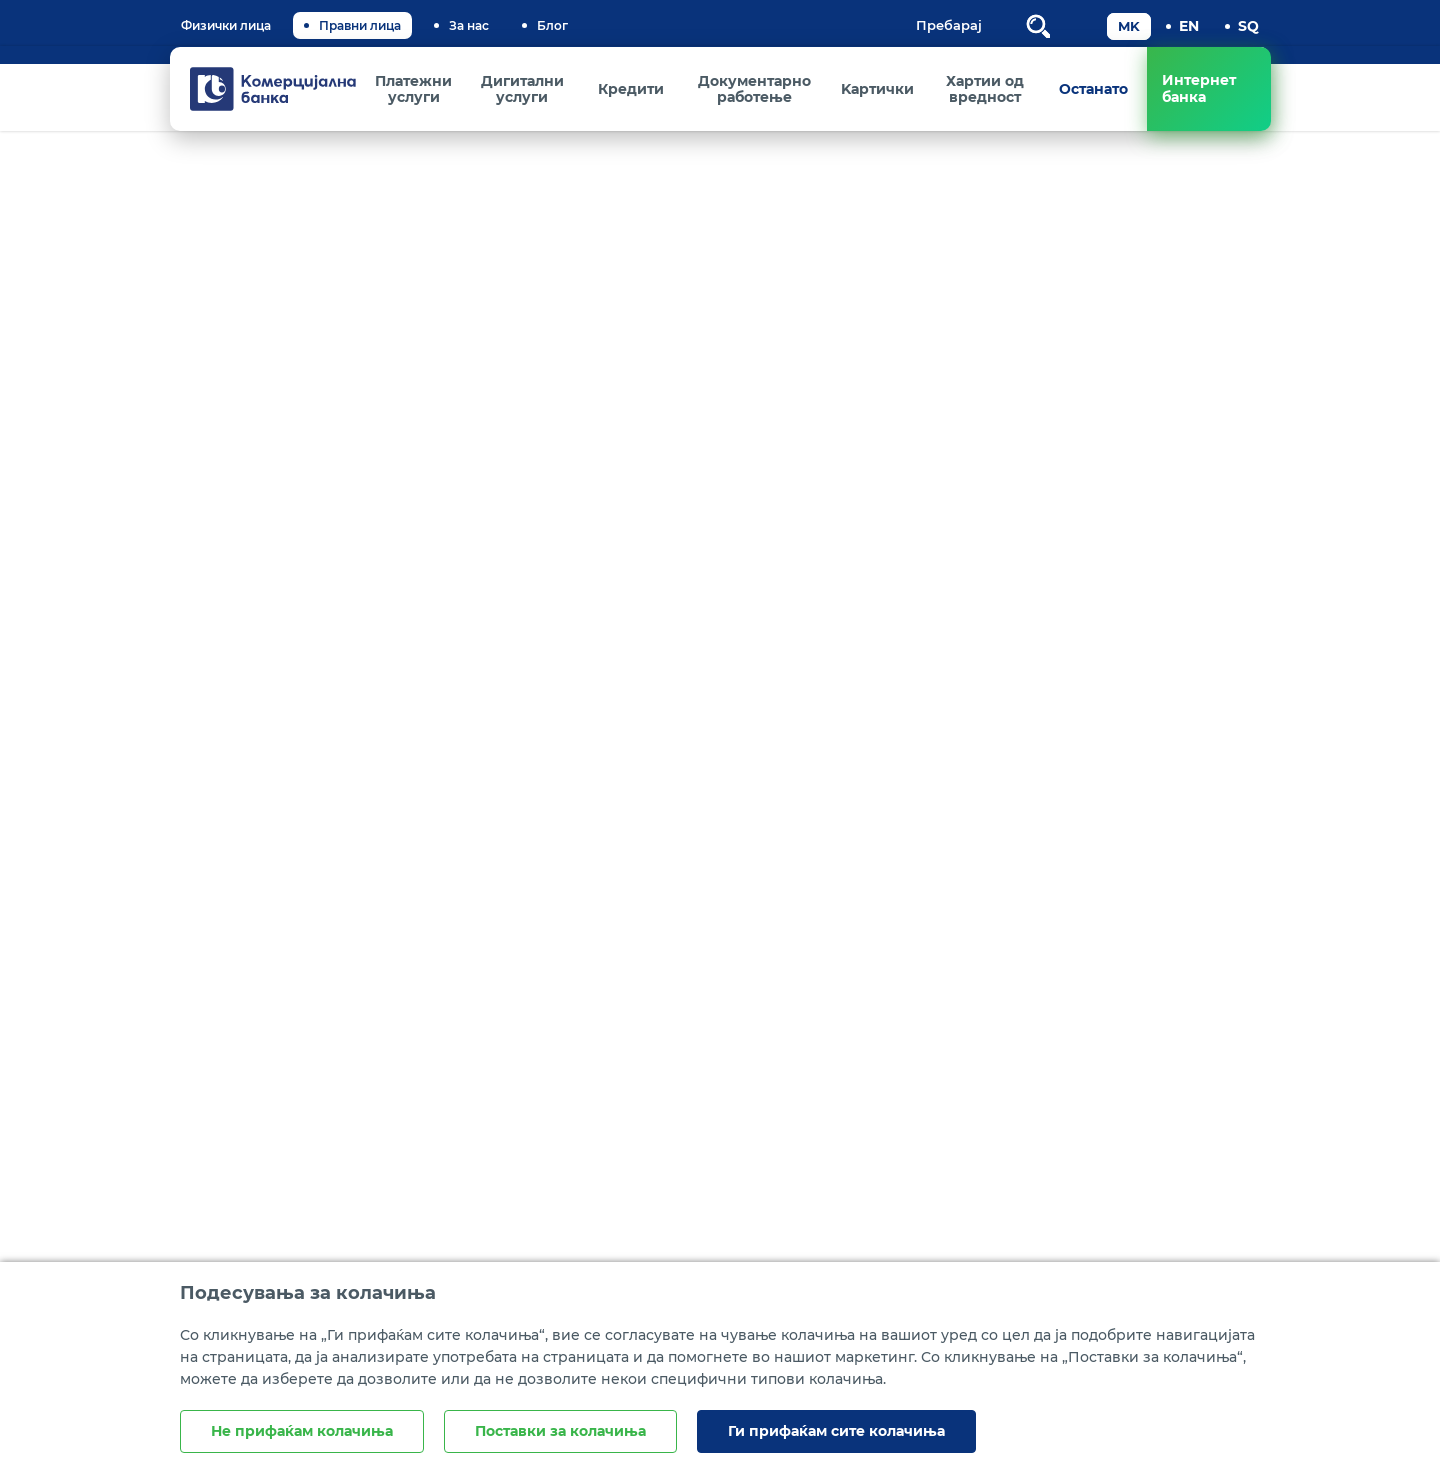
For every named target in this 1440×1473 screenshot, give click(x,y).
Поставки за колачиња (560, 1431)
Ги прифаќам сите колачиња (836, 1431)
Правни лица (360, 25)
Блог (552, 25)
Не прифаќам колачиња (302, 1431)
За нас (469, 25)
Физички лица (226, 25)
